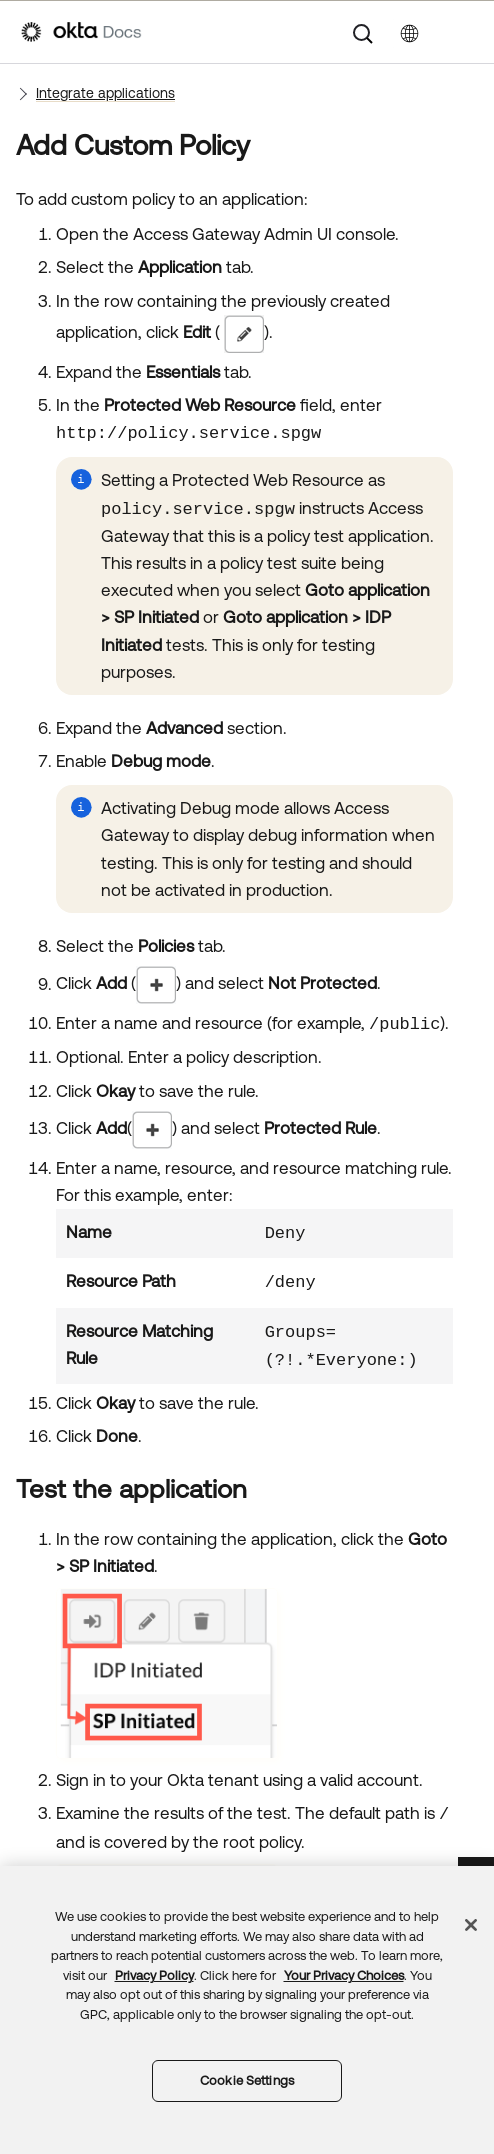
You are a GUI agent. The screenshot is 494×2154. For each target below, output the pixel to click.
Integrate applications (105, 93)
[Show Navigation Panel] (463, 32)
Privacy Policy (154, 1975)
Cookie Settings (247, 2080)
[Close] (471, 1925)
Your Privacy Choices (344, 1975)
